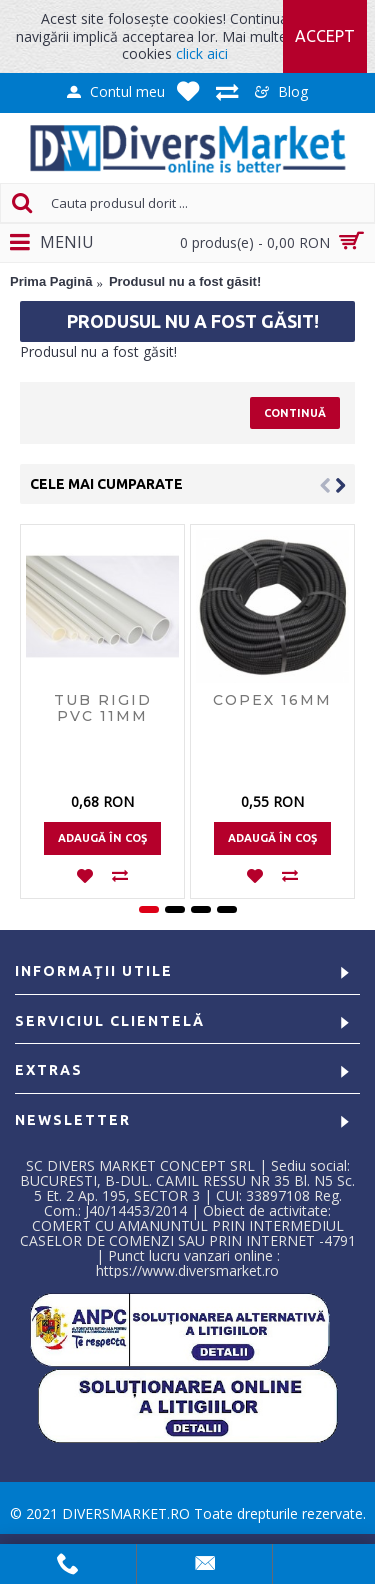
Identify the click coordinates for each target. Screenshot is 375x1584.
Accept (325, 36)
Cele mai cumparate (106, 484)
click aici (202, 53)
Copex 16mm (272, 700)
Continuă (295, 413)
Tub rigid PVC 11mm (103, 707)
